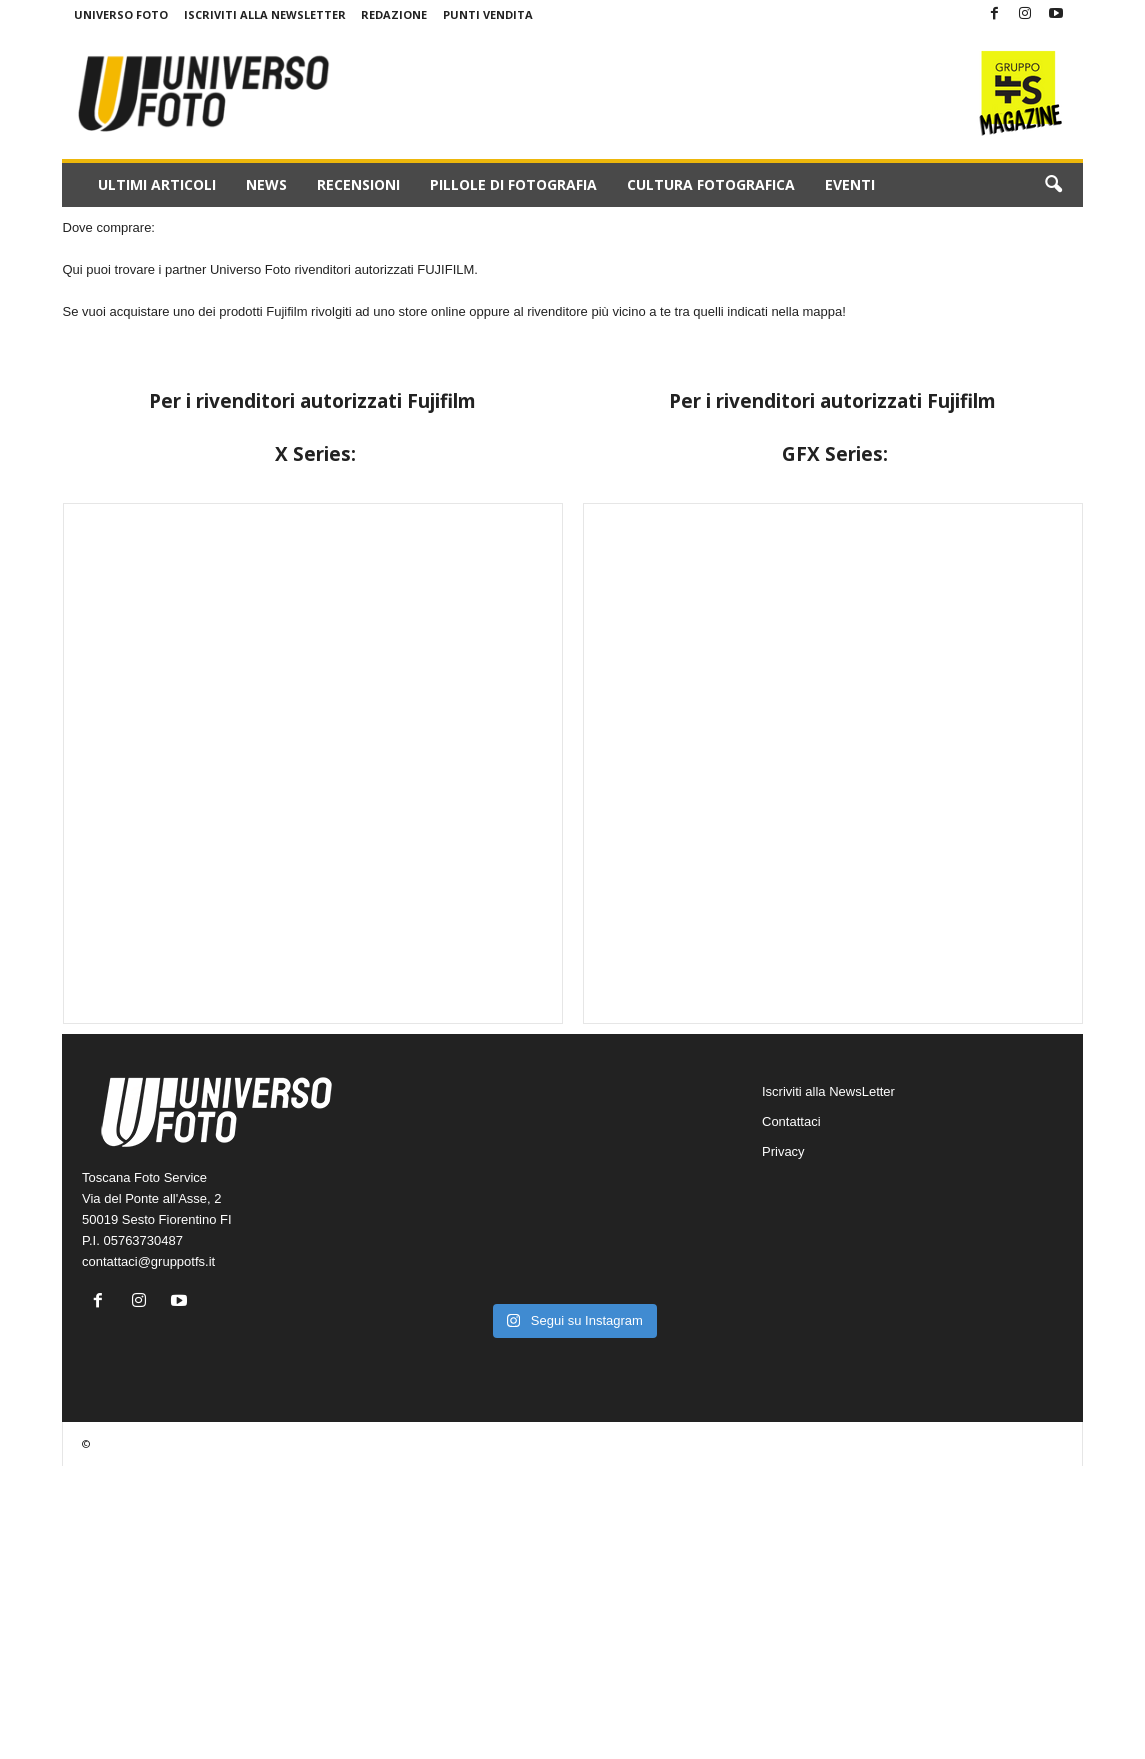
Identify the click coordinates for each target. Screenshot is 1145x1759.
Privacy (783, 1151)
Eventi (850, 184)
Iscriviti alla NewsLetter (265, 14)
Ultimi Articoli (157, 184)
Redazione (394, 14)
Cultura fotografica (711, 184)
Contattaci (791, 1121)
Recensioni (358, 184)
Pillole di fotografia (513, 184)
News (266, 184)
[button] (1053, 185)
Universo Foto (121, 14)
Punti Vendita (488, 14)
